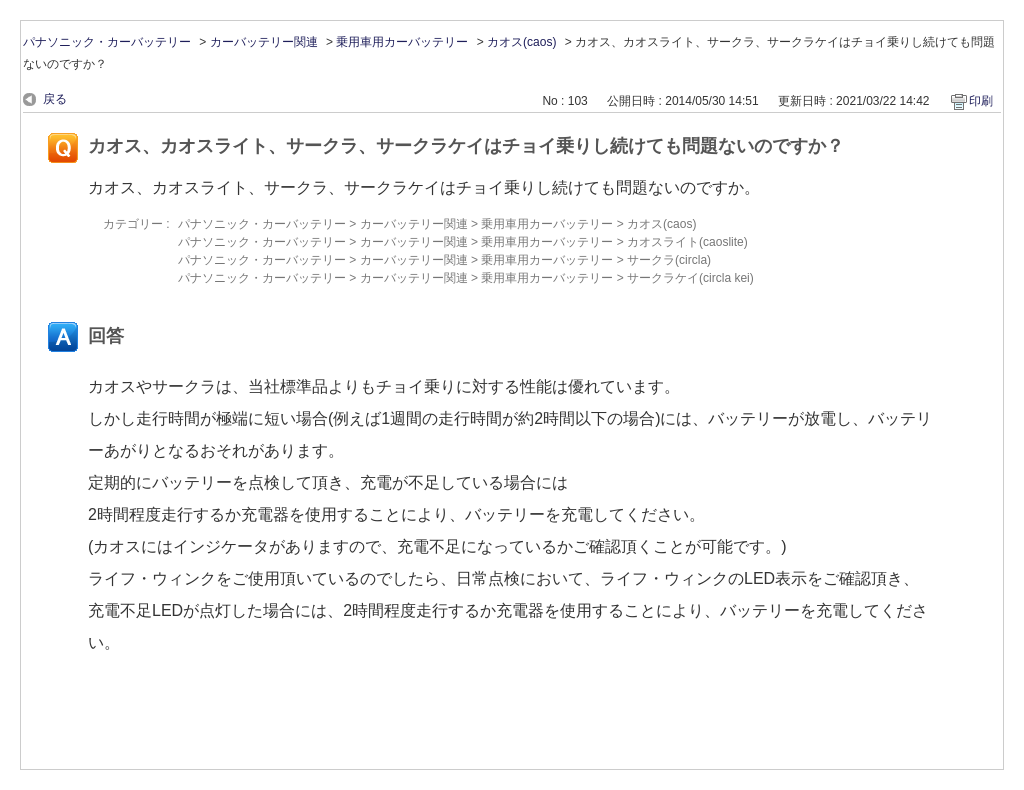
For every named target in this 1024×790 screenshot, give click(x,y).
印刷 (981, 101)
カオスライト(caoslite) (687, 242)
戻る (55, 99)
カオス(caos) (521, 42)
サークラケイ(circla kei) (690, 278)
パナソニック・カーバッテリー (107, 42)
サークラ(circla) (669, 260)
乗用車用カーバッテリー (402, 42)
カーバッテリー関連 (264, 42)
